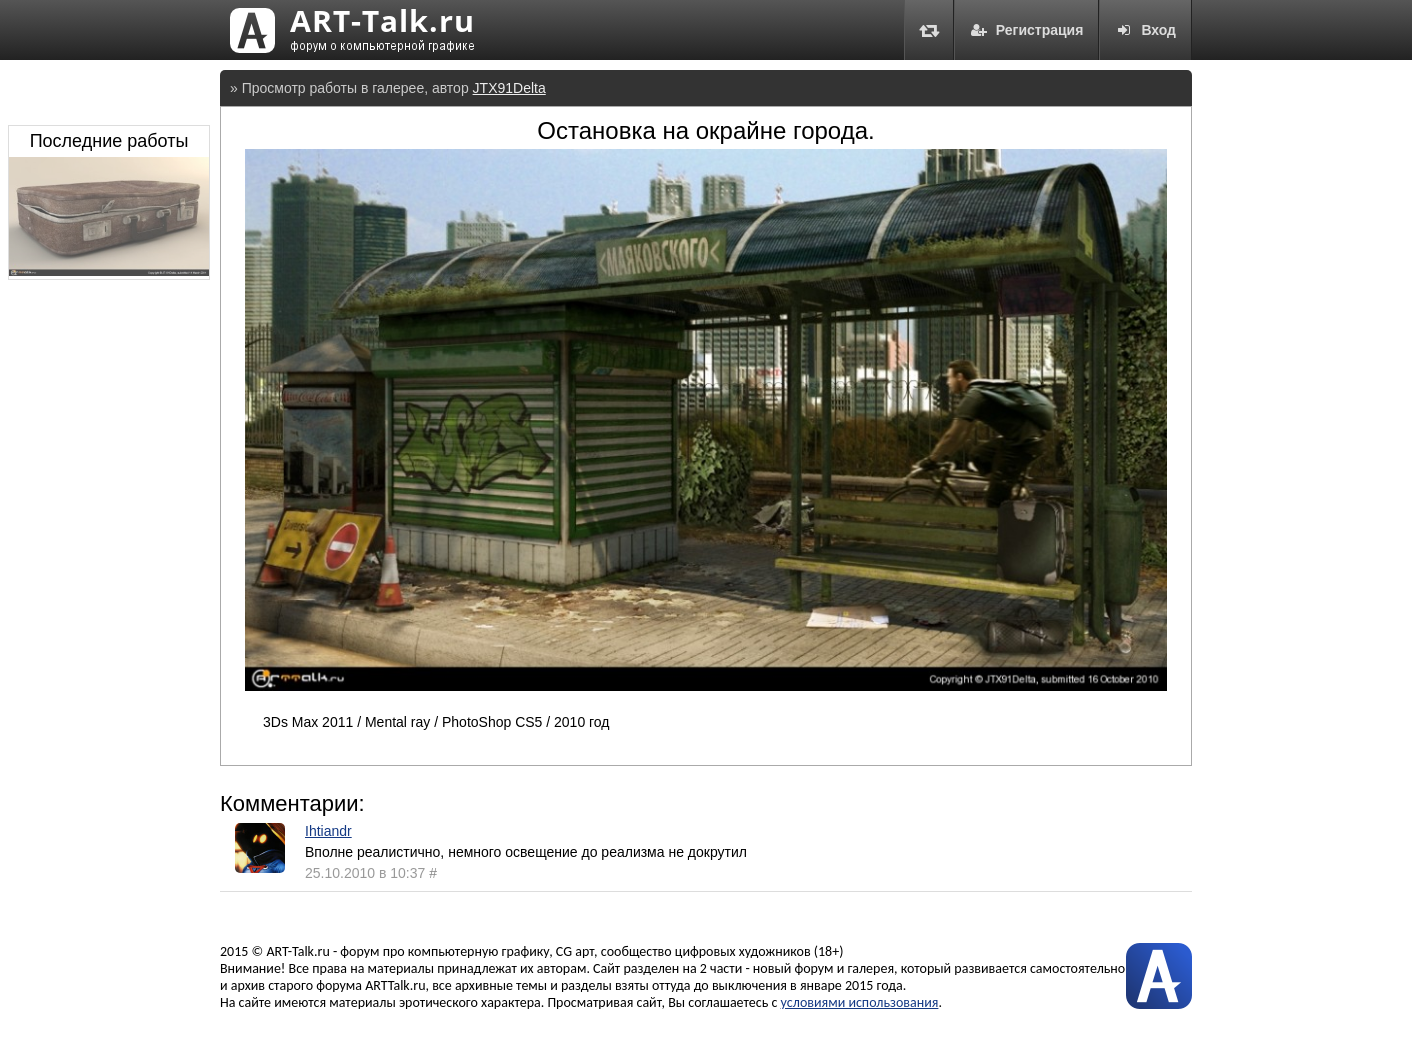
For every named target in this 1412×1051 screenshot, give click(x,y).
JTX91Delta (509, 88)
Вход (1145, 30)
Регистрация (1027, 30)
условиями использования (860, 1002)
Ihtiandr (328, 831)
